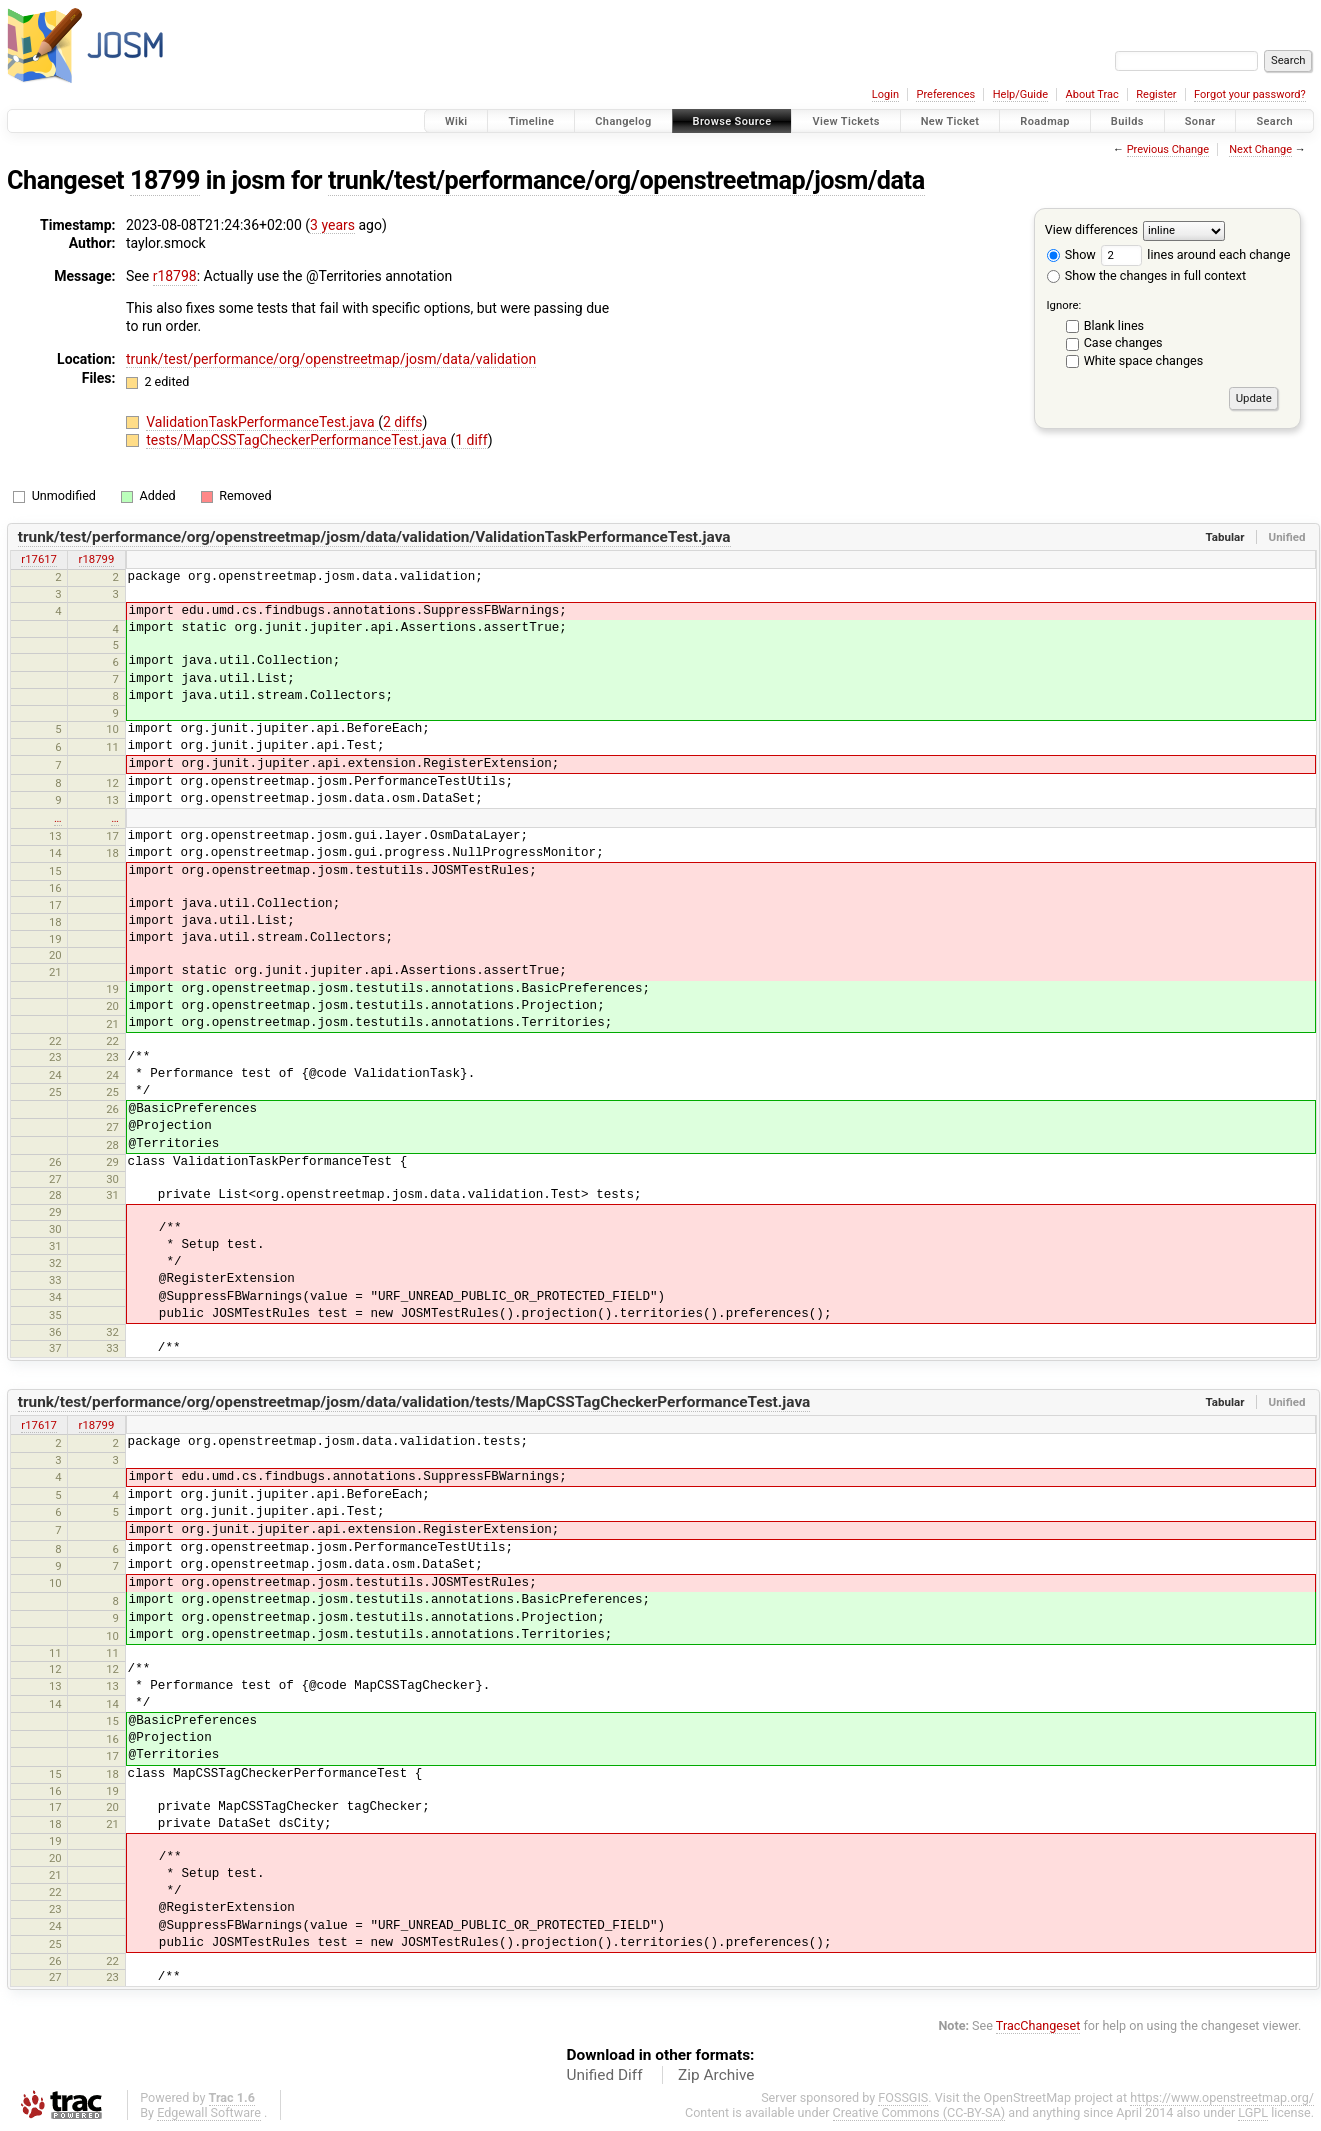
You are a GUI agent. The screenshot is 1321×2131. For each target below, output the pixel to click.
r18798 (175, 276)
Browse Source (732, 121)
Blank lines (1114, 325)
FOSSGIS (903, 2097)
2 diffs (403, 422)
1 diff (471, 440)
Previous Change (1168, 149)
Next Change (1260, 149)
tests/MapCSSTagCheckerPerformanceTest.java (298, 440)
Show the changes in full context (1146, 275)
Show (1071, 254)
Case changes (1123, 342)
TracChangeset (1038, 2025)
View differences (1091, 229)
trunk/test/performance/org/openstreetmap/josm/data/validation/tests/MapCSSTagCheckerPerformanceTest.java (414, 1402)
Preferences (945, 94)
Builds (1127, 121)
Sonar (1200, 121)
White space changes (1144, 360)
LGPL (1253, 2112)
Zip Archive (716, 2075)
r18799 (97, 559)
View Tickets (845, 121)
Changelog (623, 121)
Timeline (531, 121)
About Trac (1092, 94)
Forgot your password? (1250, 94)
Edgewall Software (209, 2112)
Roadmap (1045, 121)
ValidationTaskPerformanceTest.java (262, 422)
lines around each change (1195, 254)
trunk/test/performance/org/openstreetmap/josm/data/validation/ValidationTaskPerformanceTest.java (374, 537)
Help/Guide (1020, 94)
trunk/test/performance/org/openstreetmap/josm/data (626, 180)
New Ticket (950, 121)
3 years (332, 225)
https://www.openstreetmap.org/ (1222, 2097)
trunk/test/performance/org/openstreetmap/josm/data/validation (331, 359)
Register (1156, 94)
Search (1274, 121)
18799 (165, 180)
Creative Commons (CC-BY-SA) (919, 2112)
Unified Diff (605, 2075)
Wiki (456, 121)
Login (885, 94)
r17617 (39, 559)
